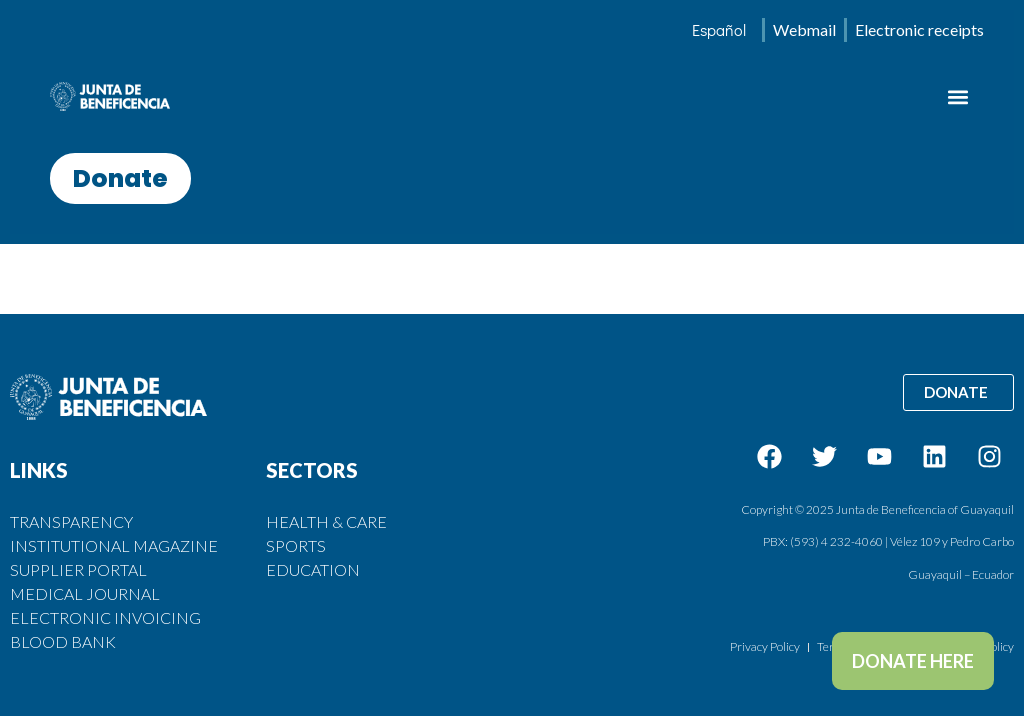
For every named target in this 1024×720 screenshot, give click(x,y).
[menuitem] (719, 30)
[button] (957, 96)
